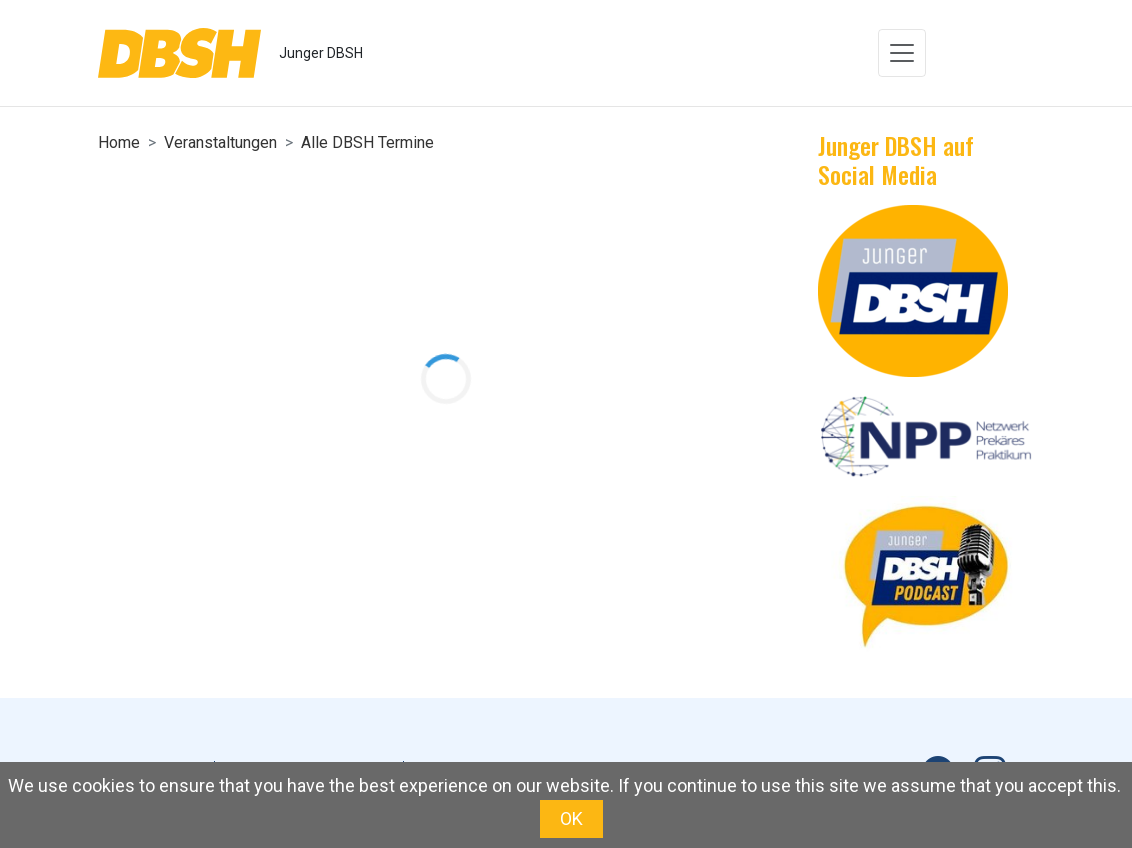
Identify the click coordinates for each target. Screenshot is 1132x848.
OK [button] (571, 818)
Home (119, 142)
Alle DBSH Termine (367, 142)
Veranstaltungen (220, 142)
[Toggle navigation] (902, 53)
